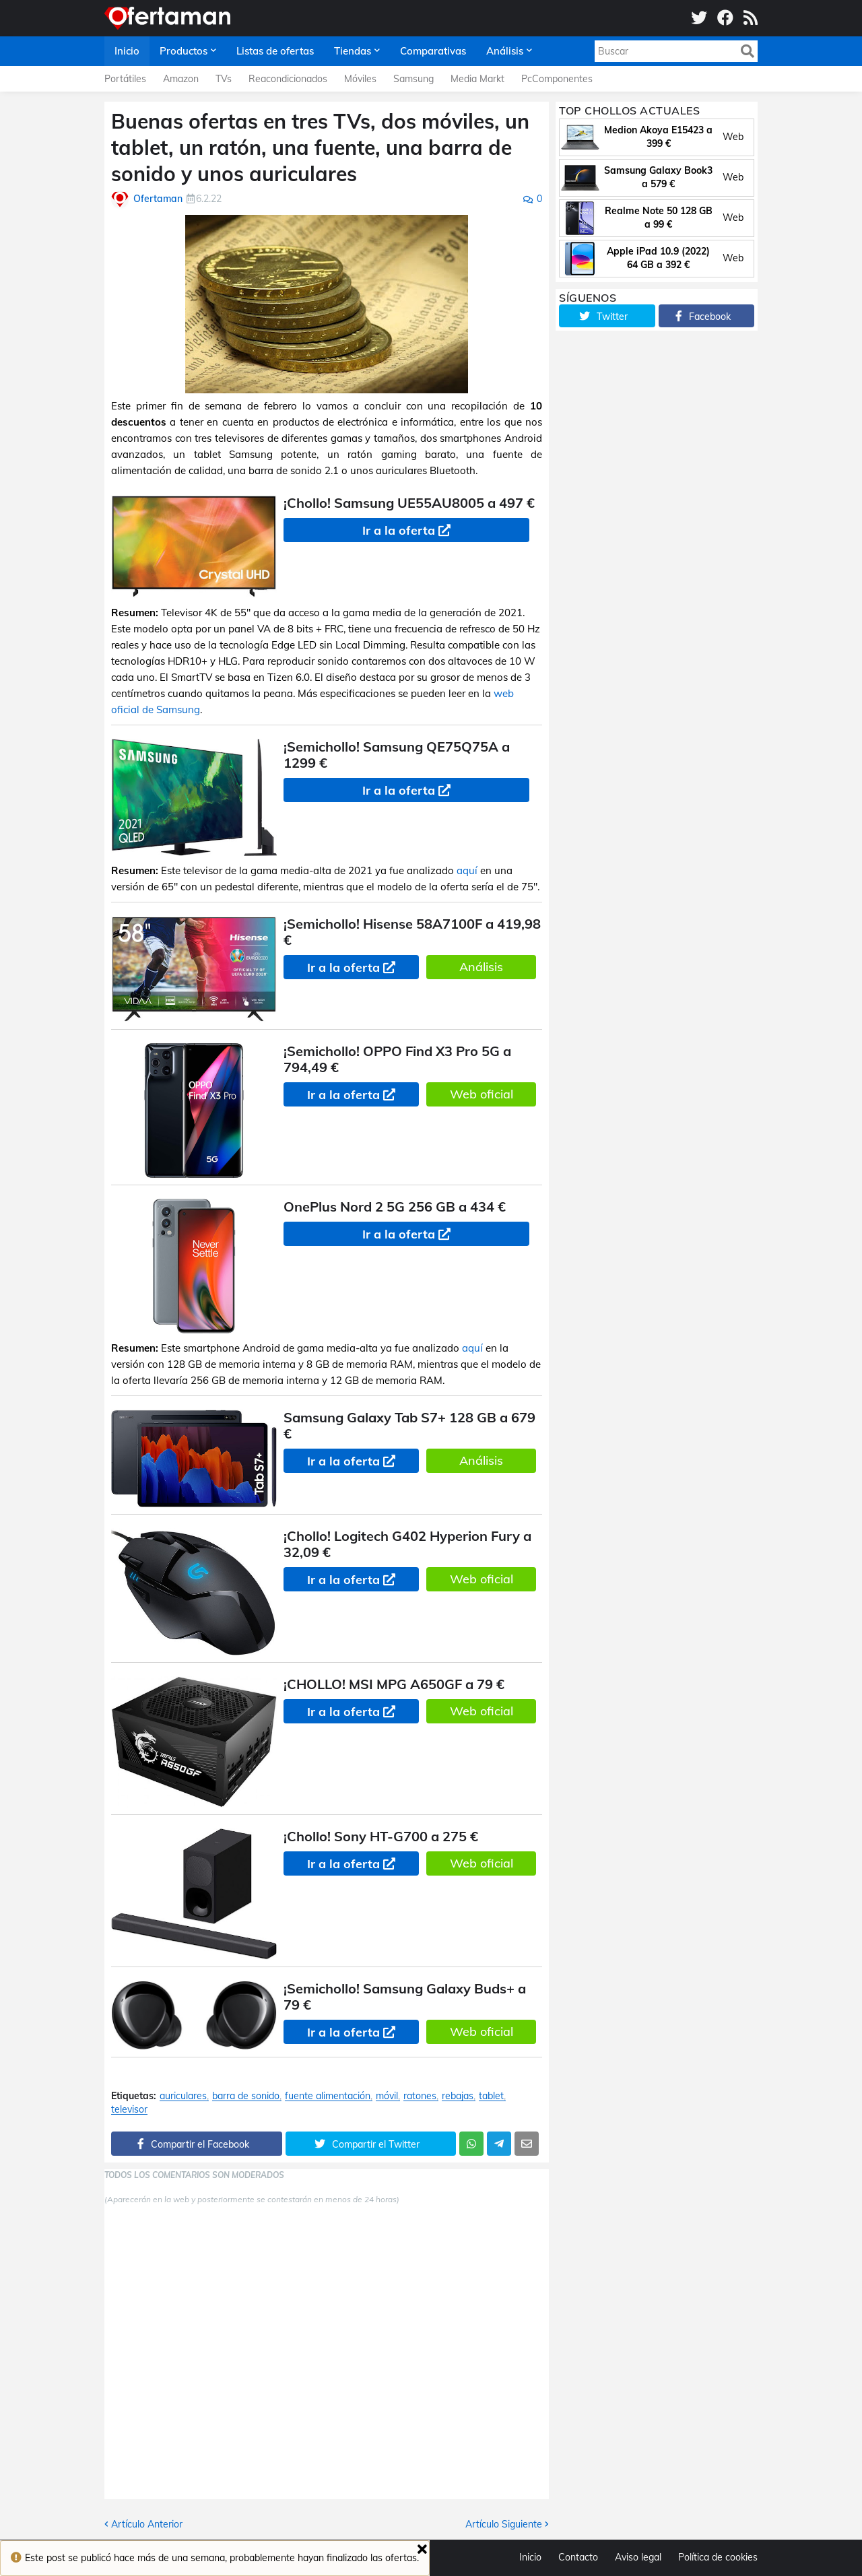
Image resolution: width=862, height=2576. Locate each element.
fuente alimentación (327, 2096)
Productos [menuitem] (183, 50)
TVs (224, 79)
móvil (387, 2096)
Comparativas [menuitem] (433, 50)
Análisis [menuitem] (504, 50)
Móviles (360, 79)
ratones (419, 2096)
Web (733, 137)
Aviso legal (638, 2557)
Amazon (181, 79)
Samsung (413, 79)
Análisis (481, 967)
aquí (467, 870)
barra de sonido (245, 2096)
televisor (129, 2110)
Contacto (578, 2557)
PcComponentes (557, 79)
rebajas (457, 2096)
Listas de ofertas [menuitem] (275, 50)
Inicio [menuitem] (126, 50)
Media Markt (477, 79)
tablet (491, 2096)
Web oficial (481, 1094)
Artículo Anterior (147, 2524)
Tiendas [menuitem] (352, 50)
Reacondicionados (287, 79)
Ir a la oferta (398, 530)
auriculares (183, 2096)
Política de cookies (718, 2557)
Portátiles (125, 79)
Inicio (530, 2557)
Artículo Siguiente (503, 2524)
